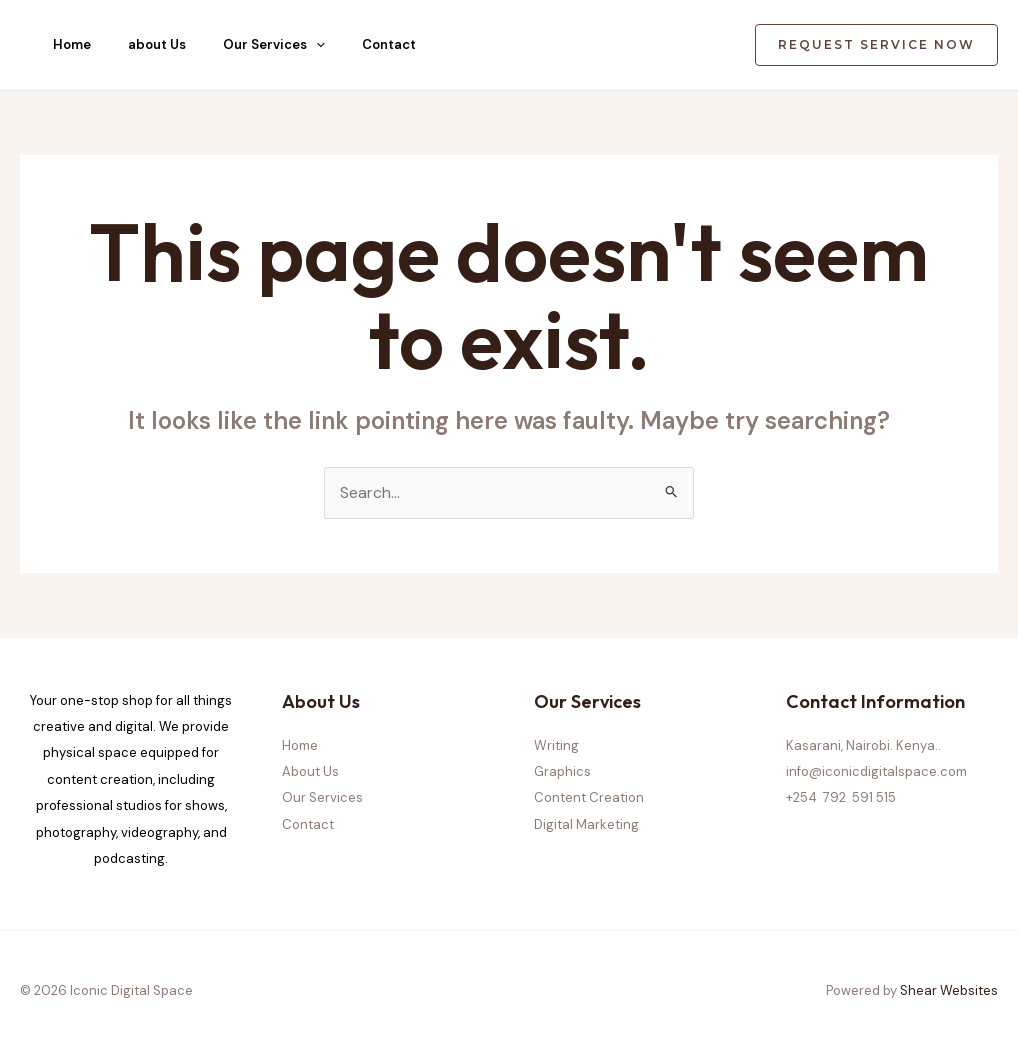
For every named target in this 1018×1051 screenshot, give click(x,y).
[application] (316, 45)
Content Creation (589, 797)
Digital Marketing (586, 824)
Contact (389, 44)
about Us (157, 44)
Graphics (562, 771)
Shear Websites (949, 990)
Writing (556, 745)
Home (72, 44)
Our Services (274, 45)
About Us (310, 771)
